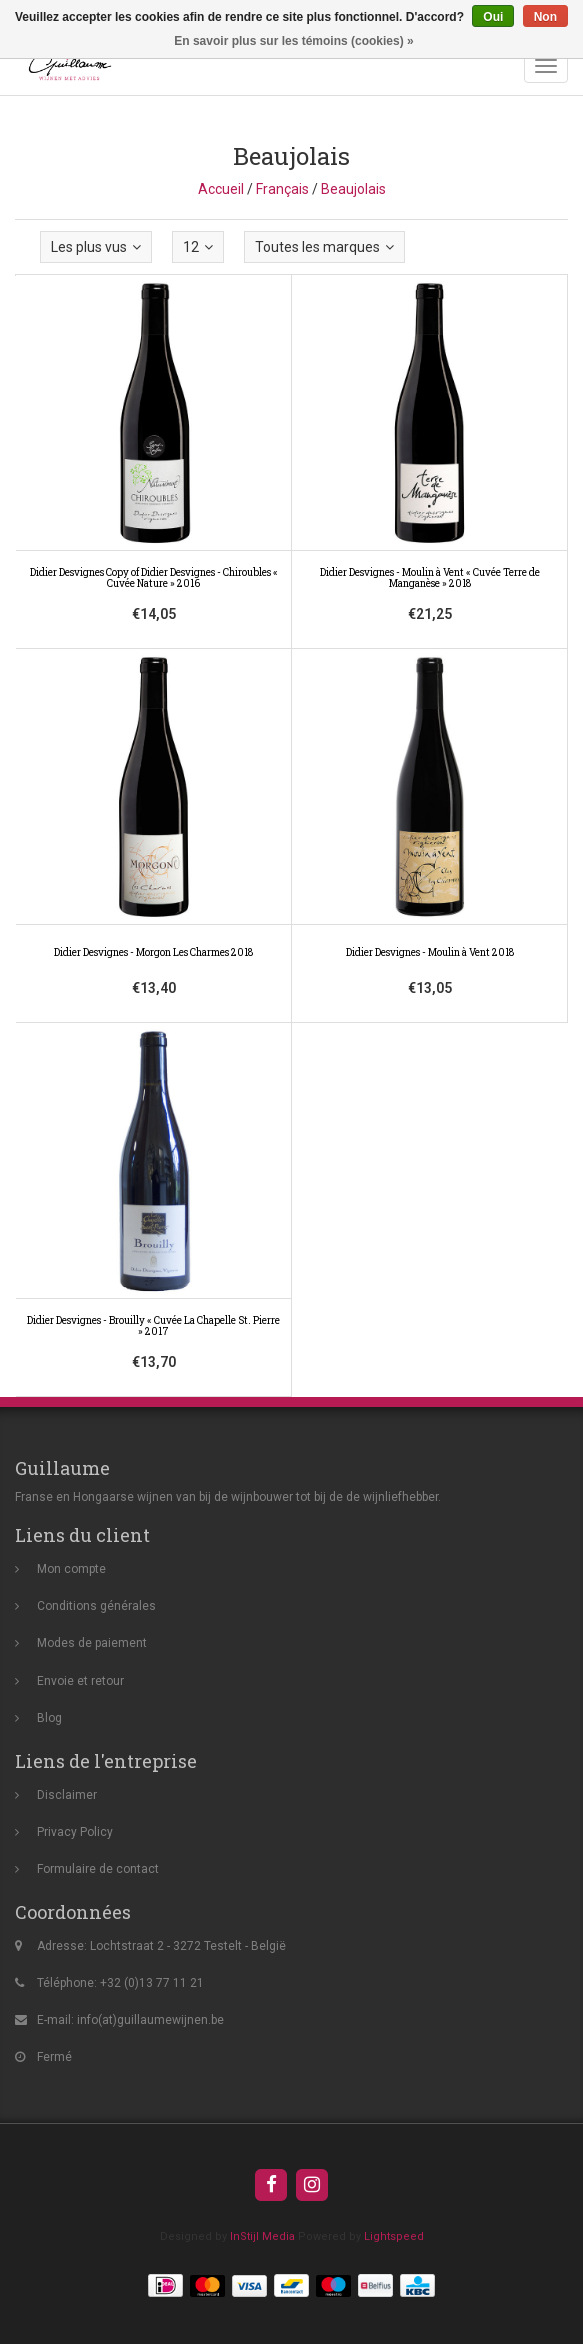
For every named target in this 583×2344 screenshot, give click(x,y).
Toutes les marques (324, 247)
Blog (49, 1718)
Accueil (221, 189)
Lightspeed (394, 2236)
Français (282, 189)
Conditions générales (96, 1606)
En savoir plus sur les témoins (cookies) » (293, 41)
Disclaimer (67, 1795)
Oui (493, 17)
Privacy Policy (75, 1832)
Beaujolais (353, 189)
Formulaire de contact (98, 1869)
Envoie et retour (80, 1681)
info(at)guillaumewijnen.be (150, 2020)
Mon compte (71, 1569)
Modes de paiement (92, 1643)
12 (198, 247)
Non (545, 17)
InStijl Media (262, 2236)
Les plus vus (96, 247)
